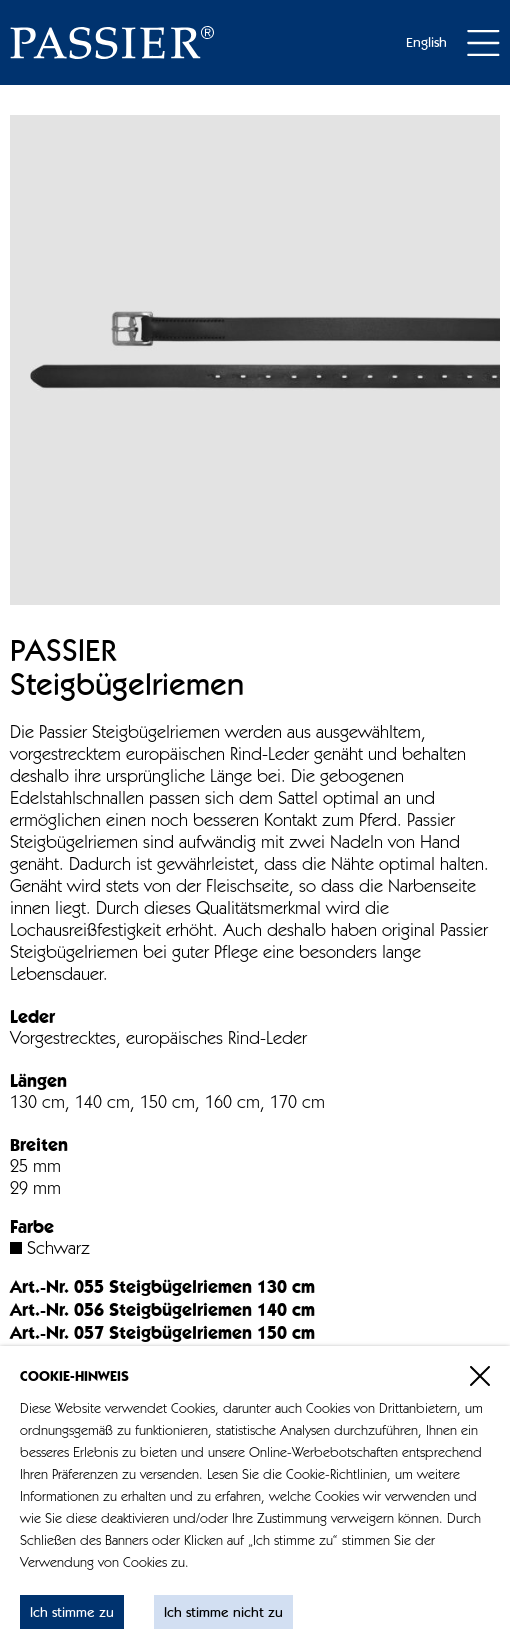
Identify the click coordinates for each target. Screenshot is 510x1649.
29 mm (35, 1190)
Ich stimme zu (72, 1613)
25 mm (35, 1168)
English (426, 43)
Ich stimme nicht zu (223, 1613)
